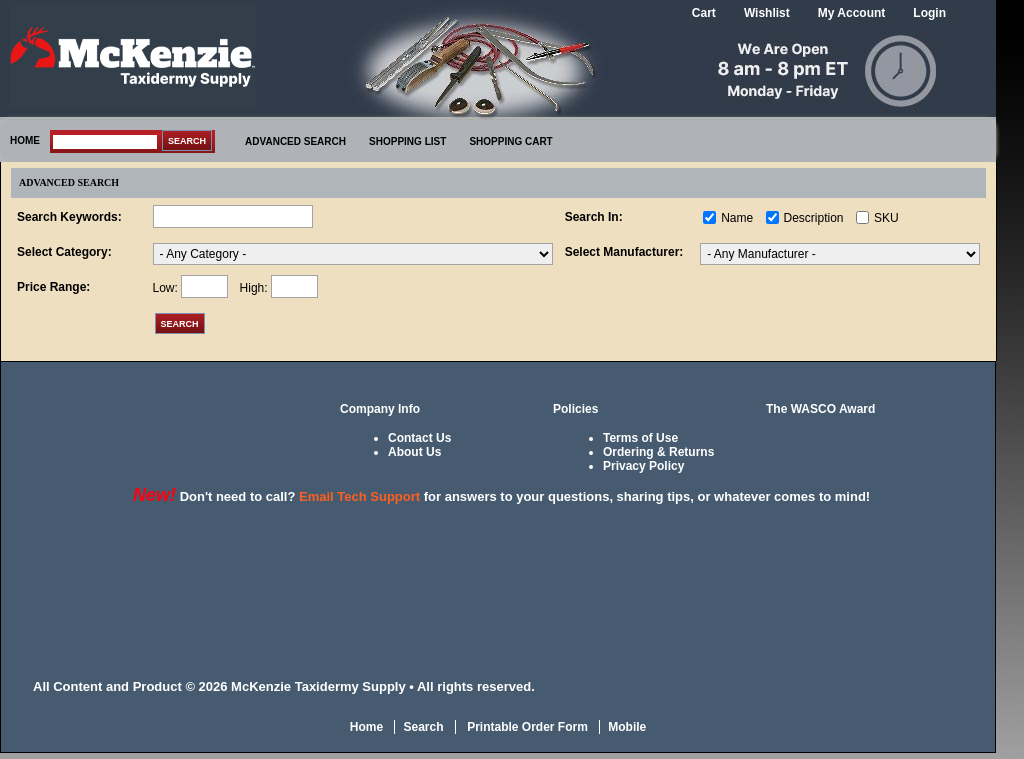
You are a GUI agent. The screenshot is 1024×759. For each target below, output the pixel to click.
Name (737, 218)
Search (423, 727)
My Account (852, 13)
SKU (886, 218)
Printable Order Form (526, 727)
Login (929, 13)
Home (366, 727)
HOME (25, 140)
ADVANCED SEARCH (295, 141)
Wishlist (767, 13)
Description (814, 218)
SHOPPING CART (510, 141)
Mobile (627, 727)
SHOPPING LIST (407, 141)
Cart (704, 13)
